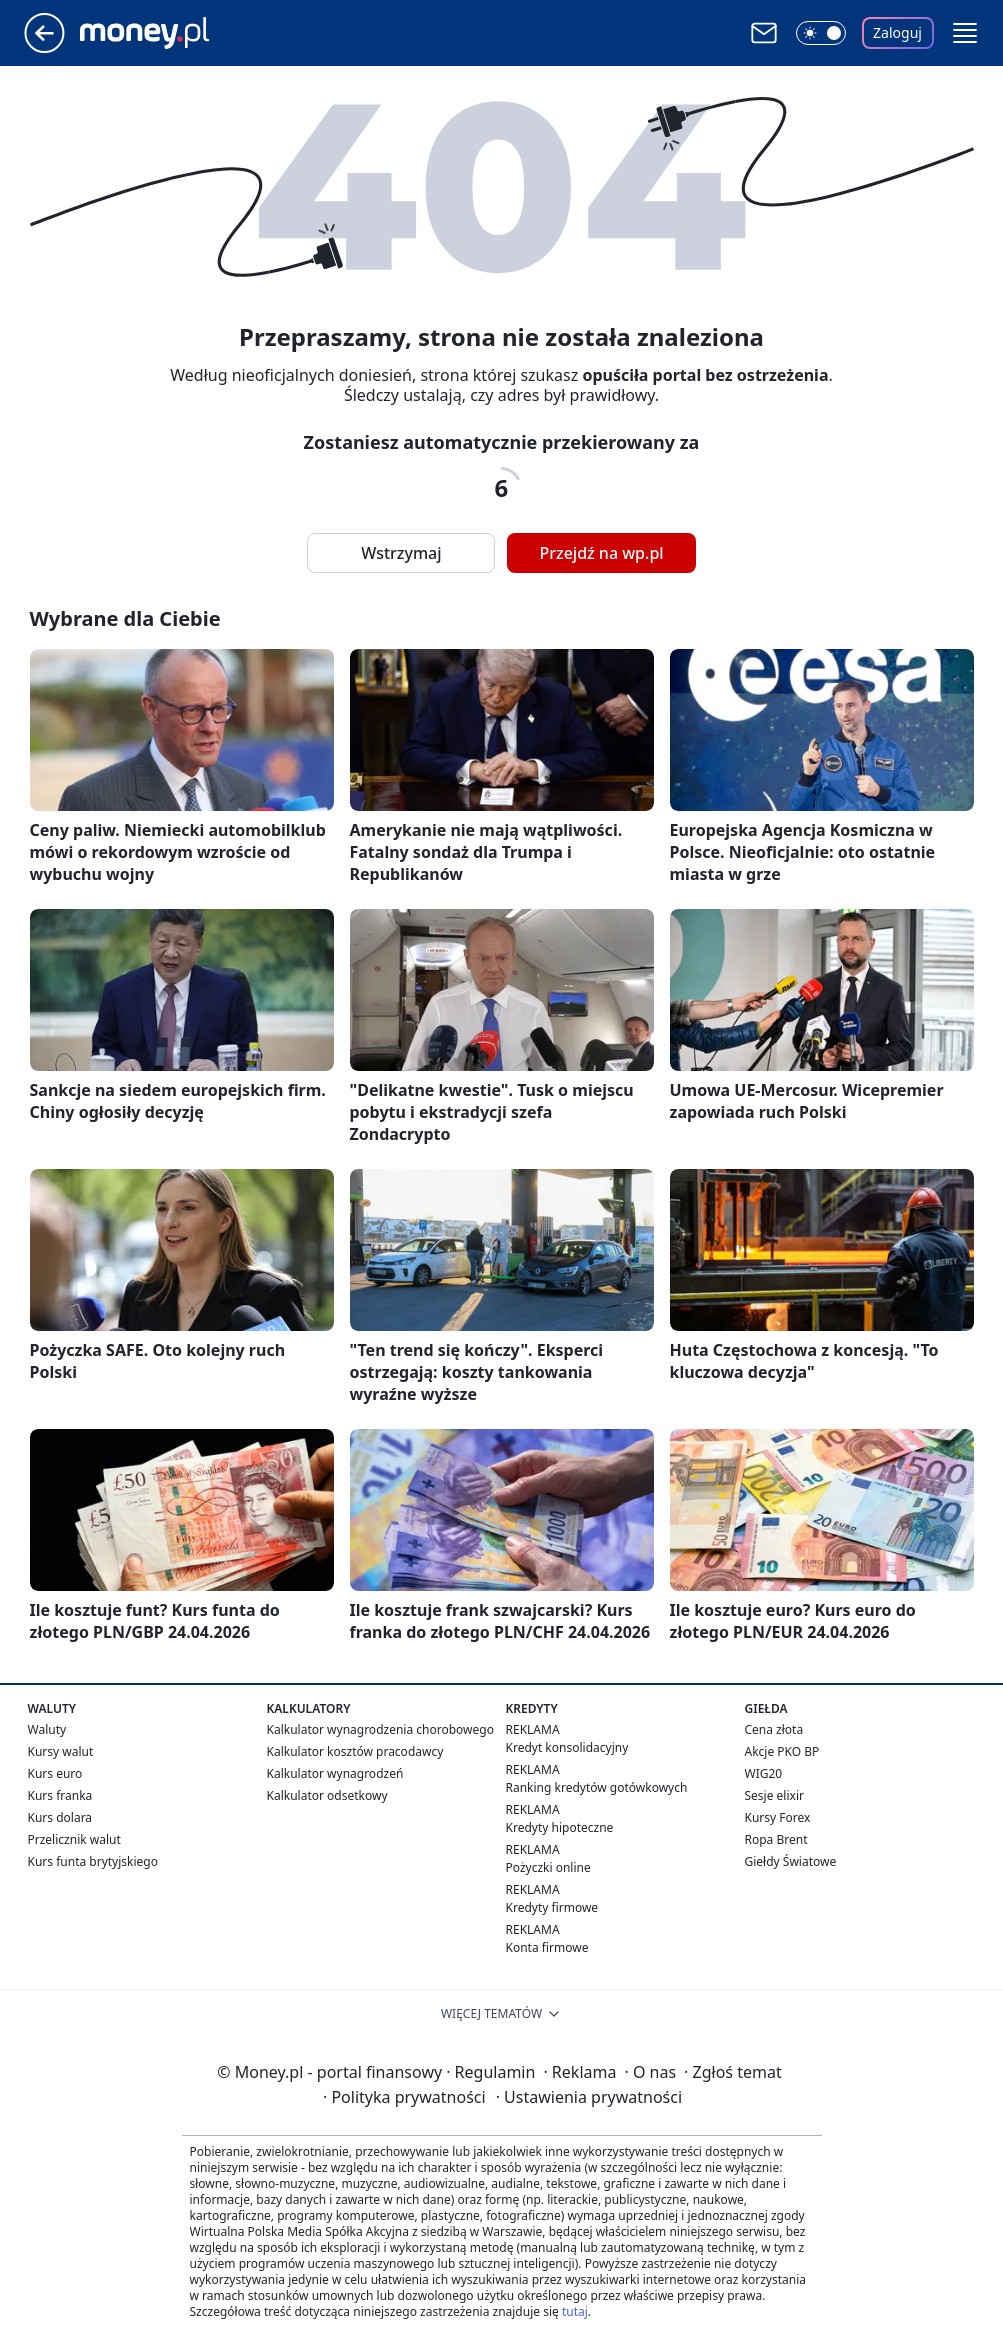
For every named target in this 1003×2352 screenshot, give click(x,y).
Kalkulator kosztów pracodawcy (355, 1751)
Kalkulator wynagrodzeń (335, 1773)
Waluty (47, 1729)
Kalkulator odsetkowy (327, 1795)
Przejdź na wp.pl (601, 553)
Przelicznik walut (74, 1839)
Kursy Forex (778, 1817)
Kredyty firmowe (552, 1907)
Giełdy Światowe (791, 1861)
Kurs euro (55, 1773)
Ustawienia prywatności (589, 2097)
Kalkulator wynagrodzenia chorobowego (380, 1729)
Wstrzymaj (401, 553)
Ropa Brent (776, 1839)
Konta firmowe (547, 1947)
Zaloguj (897, 32)
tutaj (575, 2311)
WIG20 (764, 1773)
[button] (965, 33)
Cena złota (774, 1729)
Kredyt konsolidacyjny (567, 1747)
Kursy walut (61, 1751)
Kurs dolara (60, 1817)
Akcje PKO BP (782, 1751)
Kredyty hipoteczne (560, 1827)
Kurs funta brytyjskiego (93, 1861)
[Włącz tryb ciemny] (821, 33)
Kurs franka (60, 1795)
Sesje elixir (774, 1795)
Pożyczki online (548, 1867)
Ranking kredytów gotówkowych (597, 1787)
